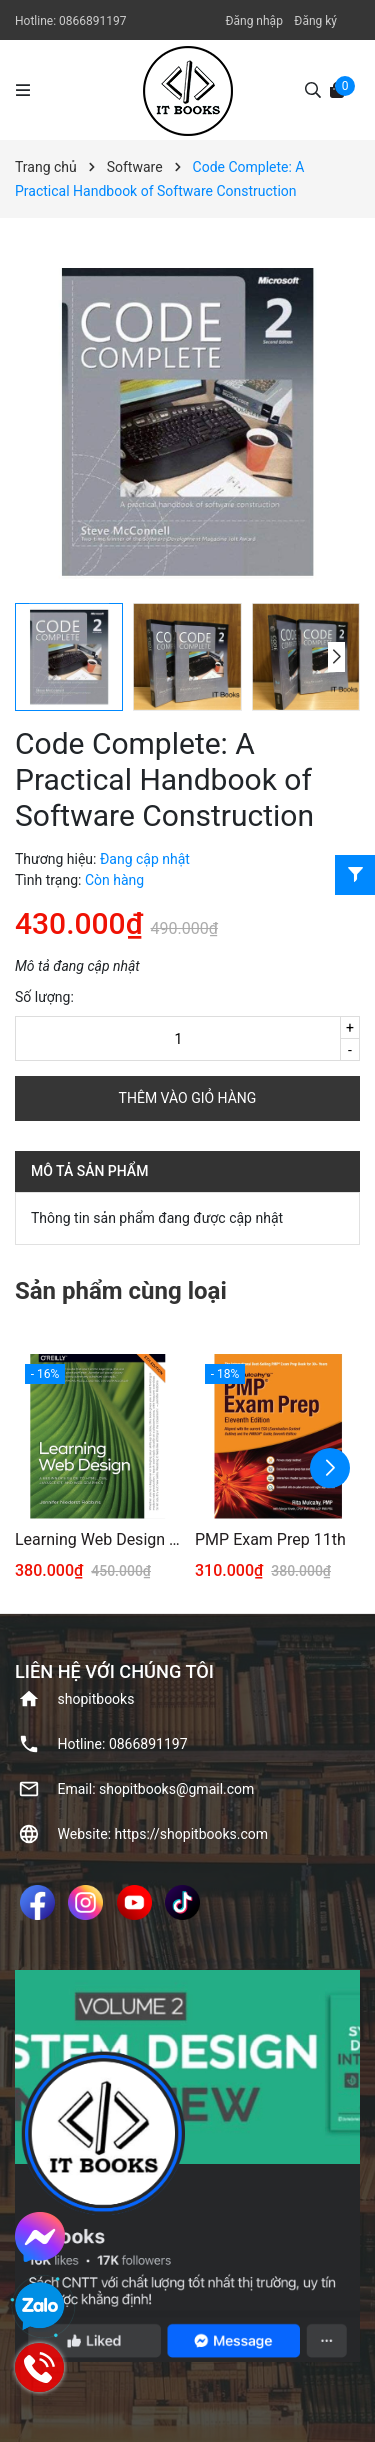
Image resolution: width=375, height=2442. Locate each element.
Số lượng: (44, 997)
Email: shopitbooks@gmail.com (156, 1789)
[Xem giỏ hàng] (337, 89)
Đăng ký (315, 21)
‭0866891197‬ (92, 21)
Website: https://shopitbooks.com (163, 1834)
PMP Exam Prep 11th (270, 1539)
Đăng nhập (253, 21)
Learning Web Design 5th (97, 1539)
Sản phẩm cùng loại (121, 1291)
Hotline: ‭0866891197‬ (123, 1744)
